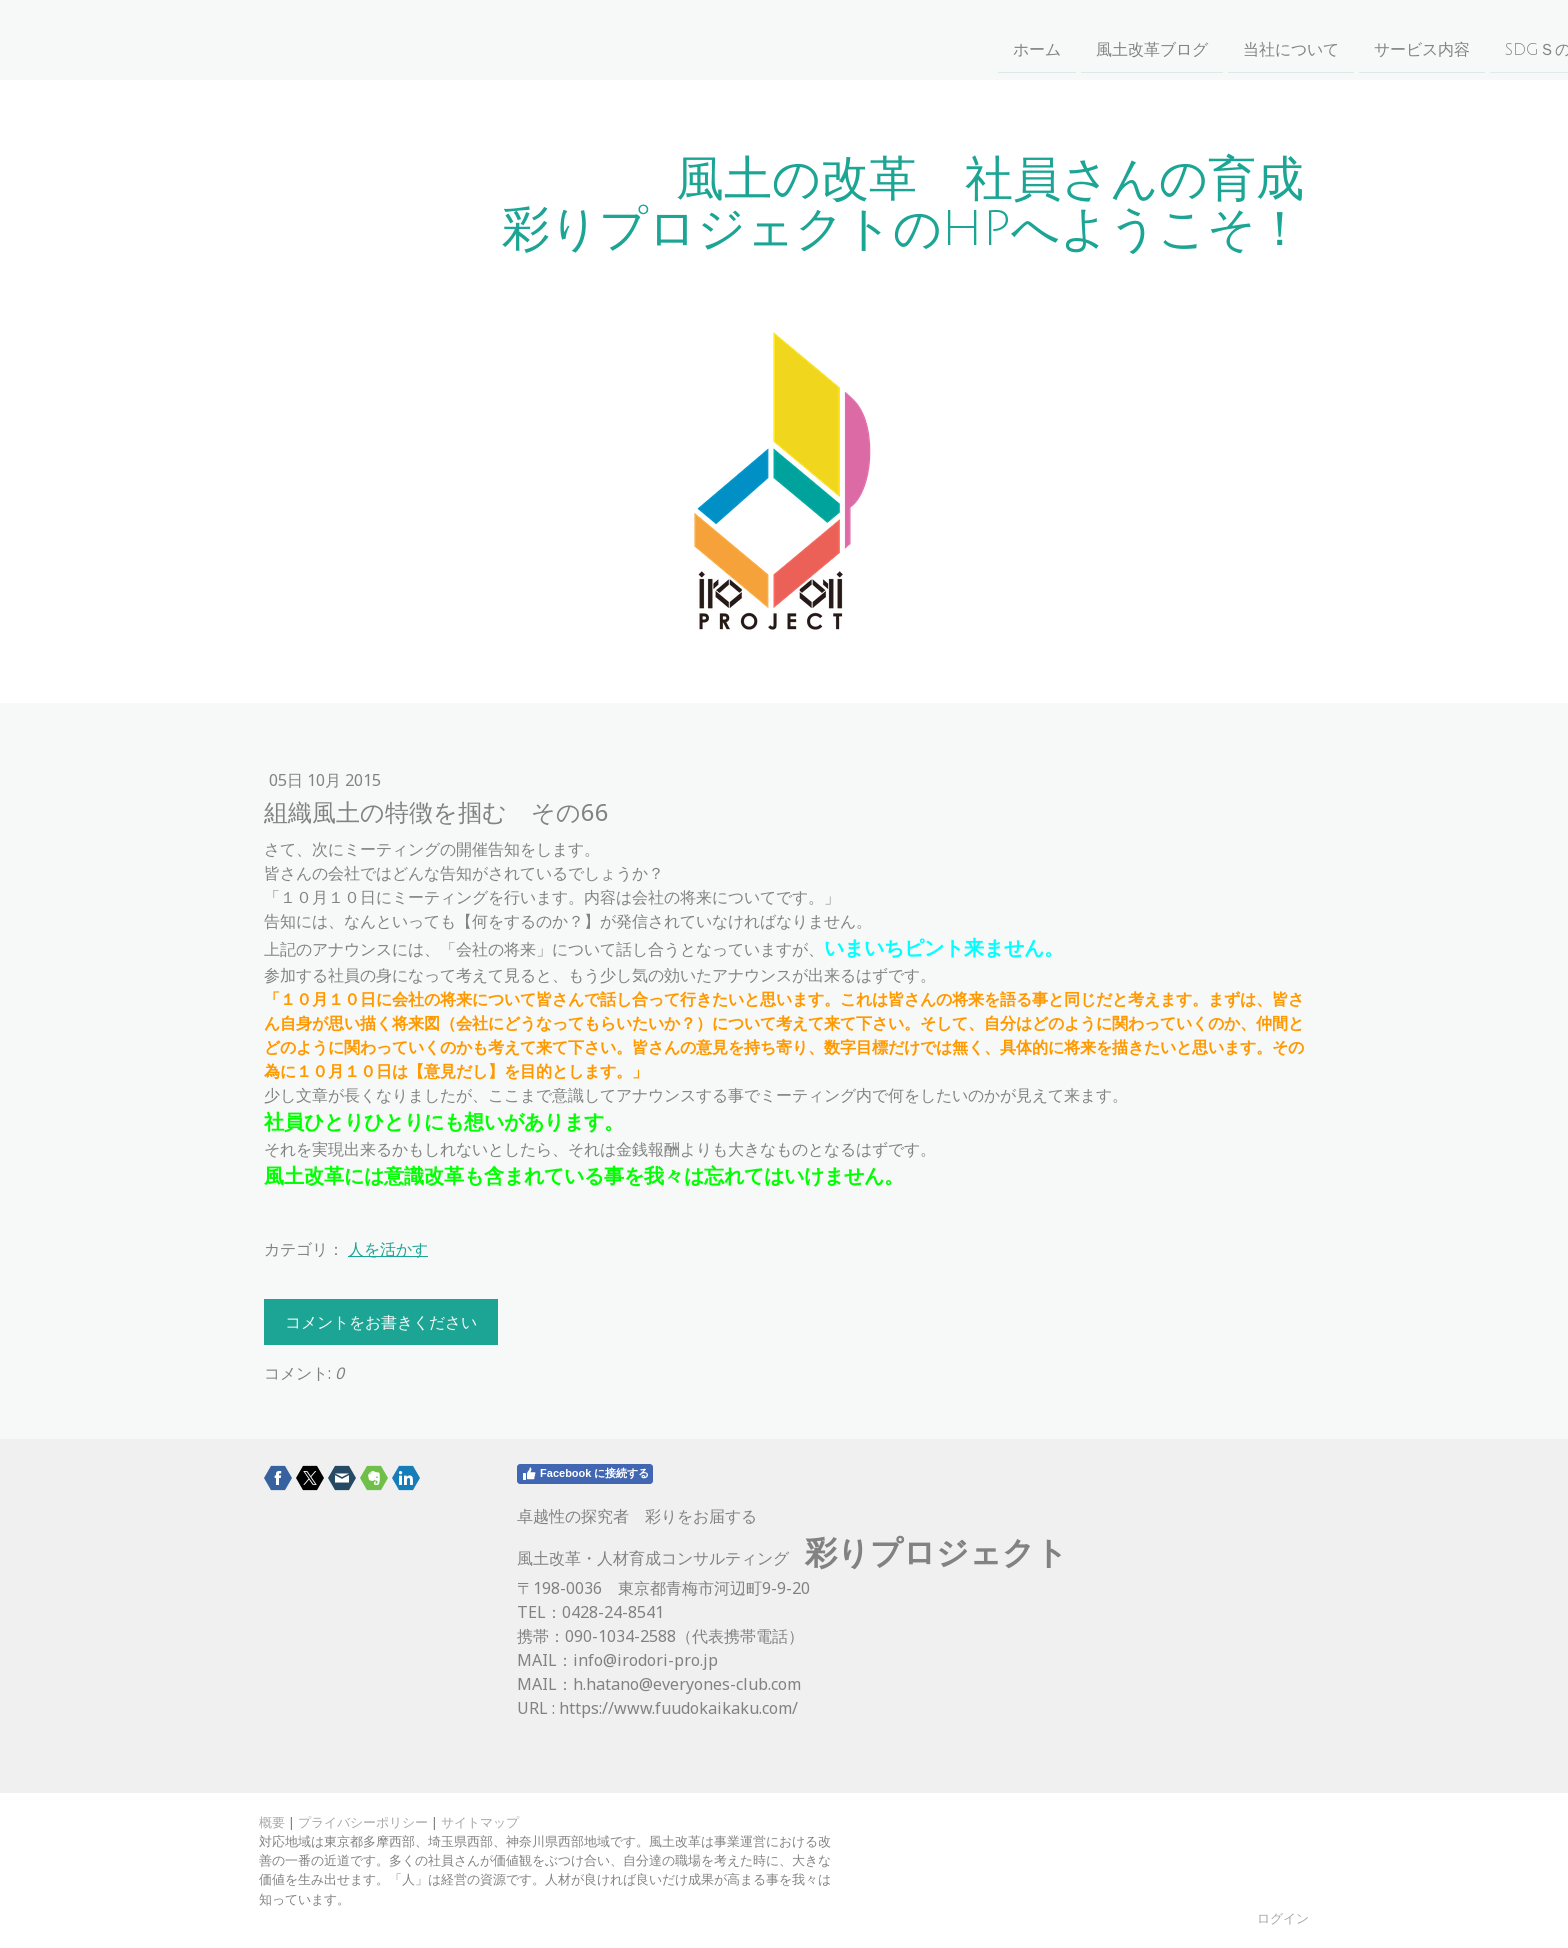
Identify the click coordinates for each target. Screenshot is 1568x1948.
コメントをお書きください (381, 1322)
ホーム (434, 39)
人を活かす (388, 1249)
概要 (272, 1822)
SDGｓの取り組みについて (999, 39)
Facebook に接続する (585, 1474)
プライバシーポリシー (363, 1822)
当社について (688, 39)
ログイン (1283, 1918)
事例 (1278, 39)
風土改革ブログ (549, 39)
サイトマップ (480, 1822)
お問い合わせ (1179, 39)
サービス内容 (819, 39)
